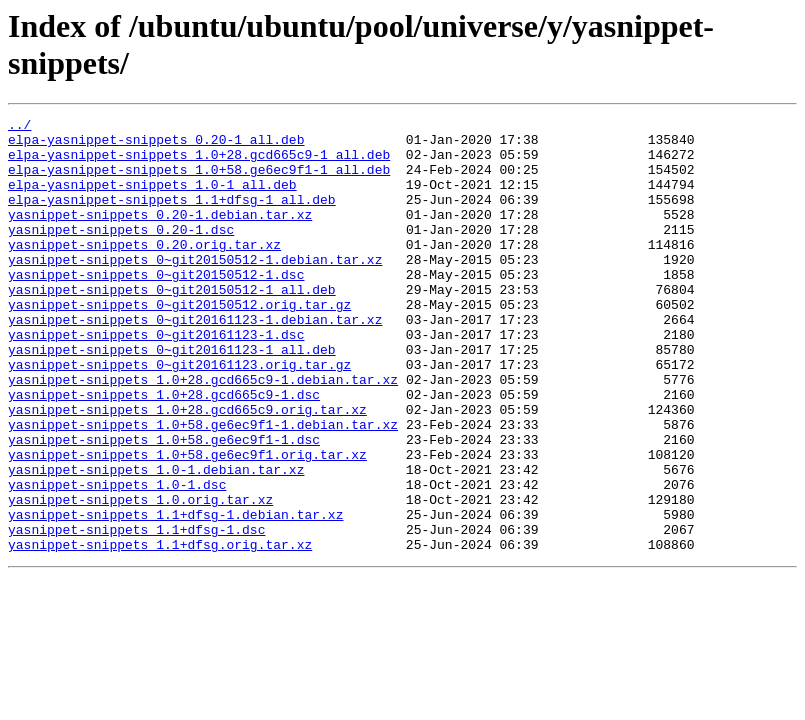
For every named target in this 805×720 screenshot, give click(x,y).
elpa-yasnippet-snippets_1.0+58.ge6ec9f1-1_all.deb (199, 181)
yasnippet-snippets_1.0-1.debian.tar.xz (156, 541)
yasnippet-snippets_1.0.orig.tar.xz (140, 577)
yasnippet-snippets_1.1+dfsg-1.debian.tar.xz (175, 595)
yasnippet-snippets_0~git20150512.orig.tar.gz (179, 343)
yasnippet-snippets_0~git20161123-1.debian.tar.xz (195, 361)
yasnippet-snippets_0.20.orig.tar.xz (144, 271)
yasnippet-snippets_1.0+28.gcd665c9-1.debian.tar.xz (203, 433)
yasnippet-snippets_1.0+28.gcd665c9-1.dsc (164, 451)
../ (19, 127)
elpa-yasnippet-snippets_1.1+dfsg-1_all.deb (172, 217)
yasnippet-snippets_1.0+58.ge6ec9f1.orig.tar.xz (187, 523)
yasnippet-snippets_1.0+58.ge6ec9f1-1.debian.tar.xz (203, 487)
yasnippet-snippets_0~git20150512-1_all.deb (172, 325)
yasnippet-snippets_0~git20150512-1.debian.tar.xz (195, 289)
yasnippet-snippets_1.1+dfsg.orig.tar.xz (160, 631)
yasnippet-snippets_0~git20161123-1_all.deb (172, 397)
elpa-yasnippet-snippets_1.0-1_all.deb (152, 199)
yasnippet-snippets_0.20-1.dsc (121, 253)
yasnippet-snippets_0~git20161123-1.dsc (156, 379)
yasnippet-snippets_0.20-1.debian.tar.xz (160, 235)
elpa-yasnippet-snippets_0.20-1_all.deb (156, 145)
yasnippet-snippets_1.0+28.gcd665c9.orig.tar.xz (187, 469)
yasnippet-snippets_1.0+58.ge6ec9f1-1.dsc (164, 505)
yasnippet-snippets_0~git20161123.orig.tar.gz (179, 415)
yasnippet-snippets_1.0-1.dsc (117, 559)
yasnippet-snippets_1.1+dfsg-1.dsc (136, 613)
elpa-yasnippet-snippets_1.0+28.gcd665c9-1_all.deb (199, 163)
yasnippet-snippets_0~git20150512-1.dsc (156, 307)
